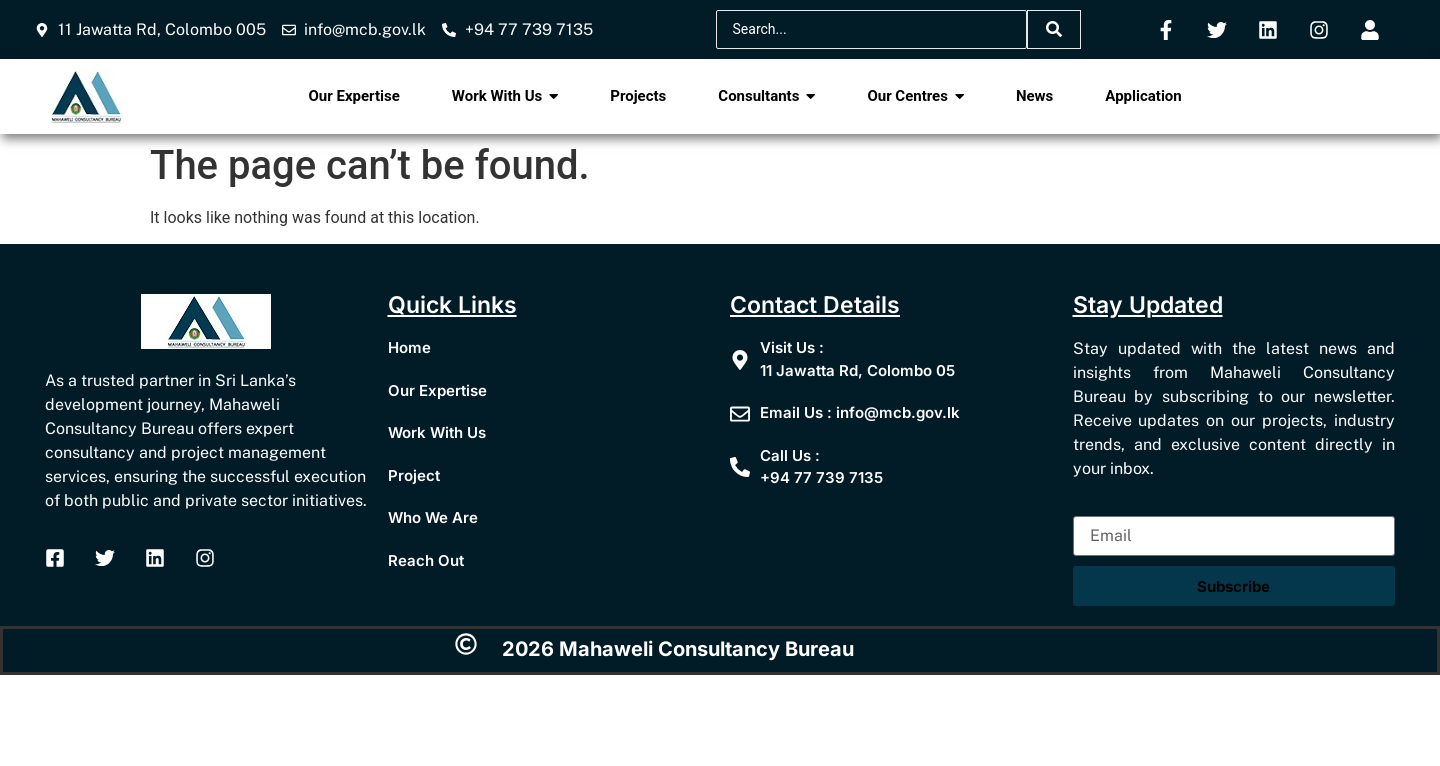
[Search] (871, 29)
